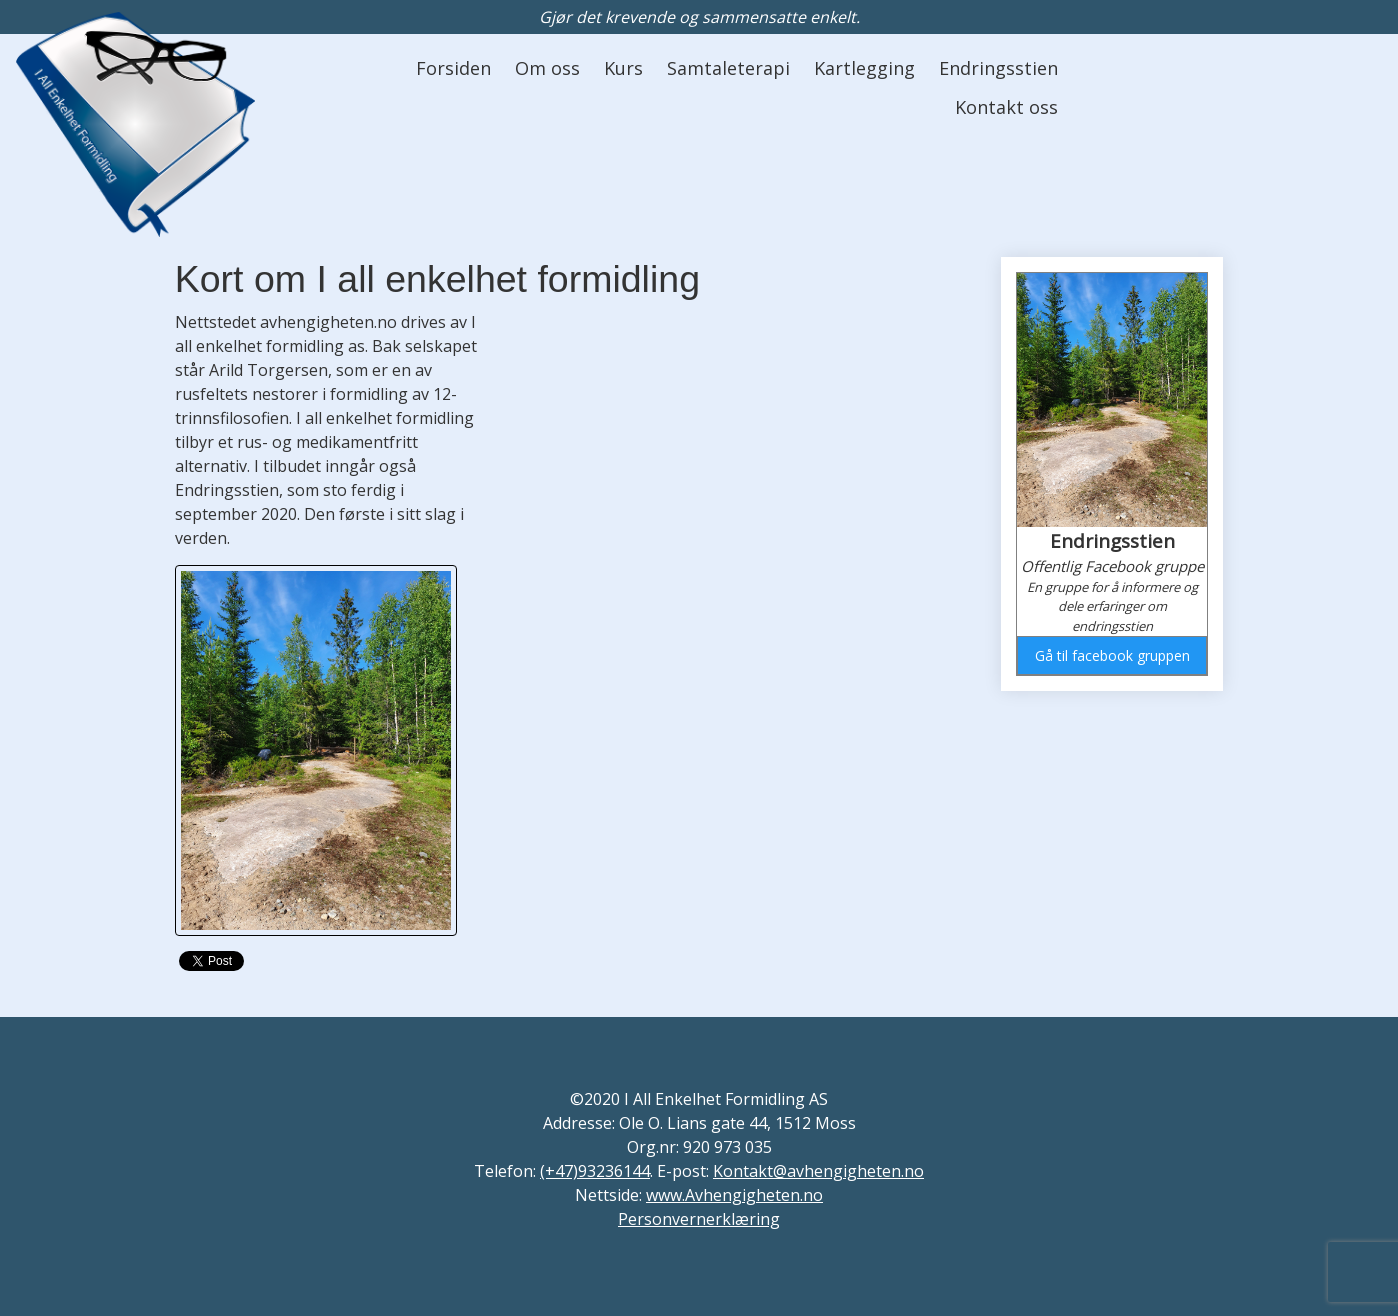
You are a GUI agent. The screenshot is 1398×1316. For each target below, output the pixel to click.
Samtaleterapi (728, 68)
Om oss (547, 68)
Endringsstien (998, 68)
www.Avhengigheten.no (734, 1195)
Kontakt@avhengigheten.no (818, 1171)
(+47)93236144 (595, 1171)
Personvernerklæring (699, 1219)
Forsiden (453, 68)
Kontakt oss (1006, 107)
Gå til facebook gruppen (1112, 655)
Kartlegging (864, 68)
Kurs (623, 68)
